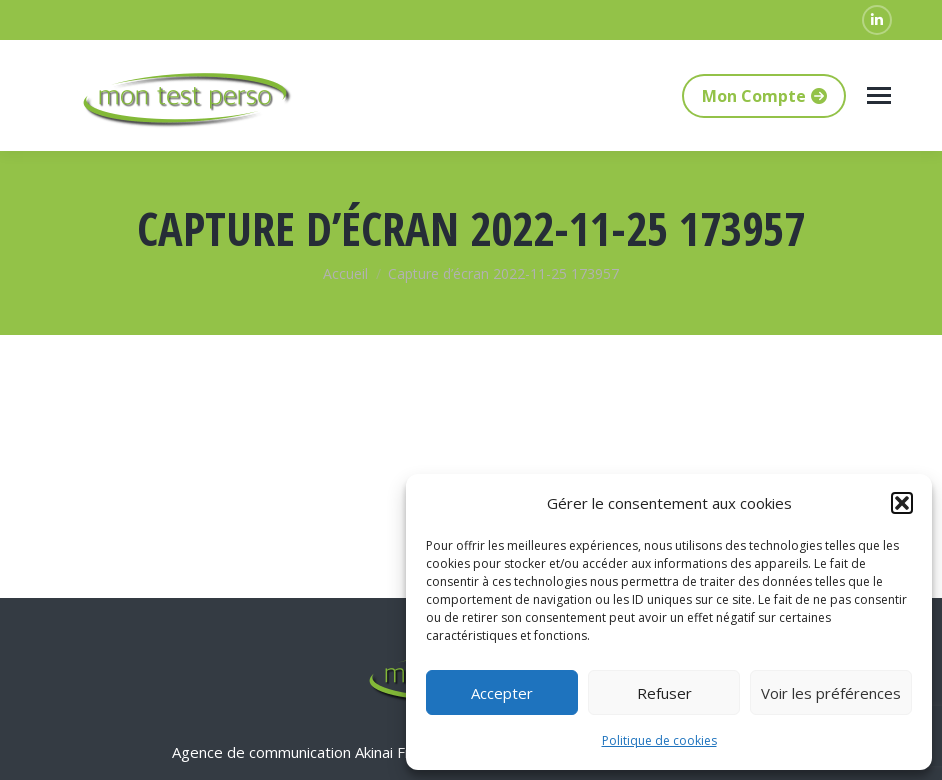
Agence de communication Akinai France (309, 752)
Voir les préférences (831, 693)
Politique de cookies (659, 740)
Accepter (502, 693)
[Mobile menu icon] (879, 95)
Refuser (664, 693)
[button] (902, 503)
